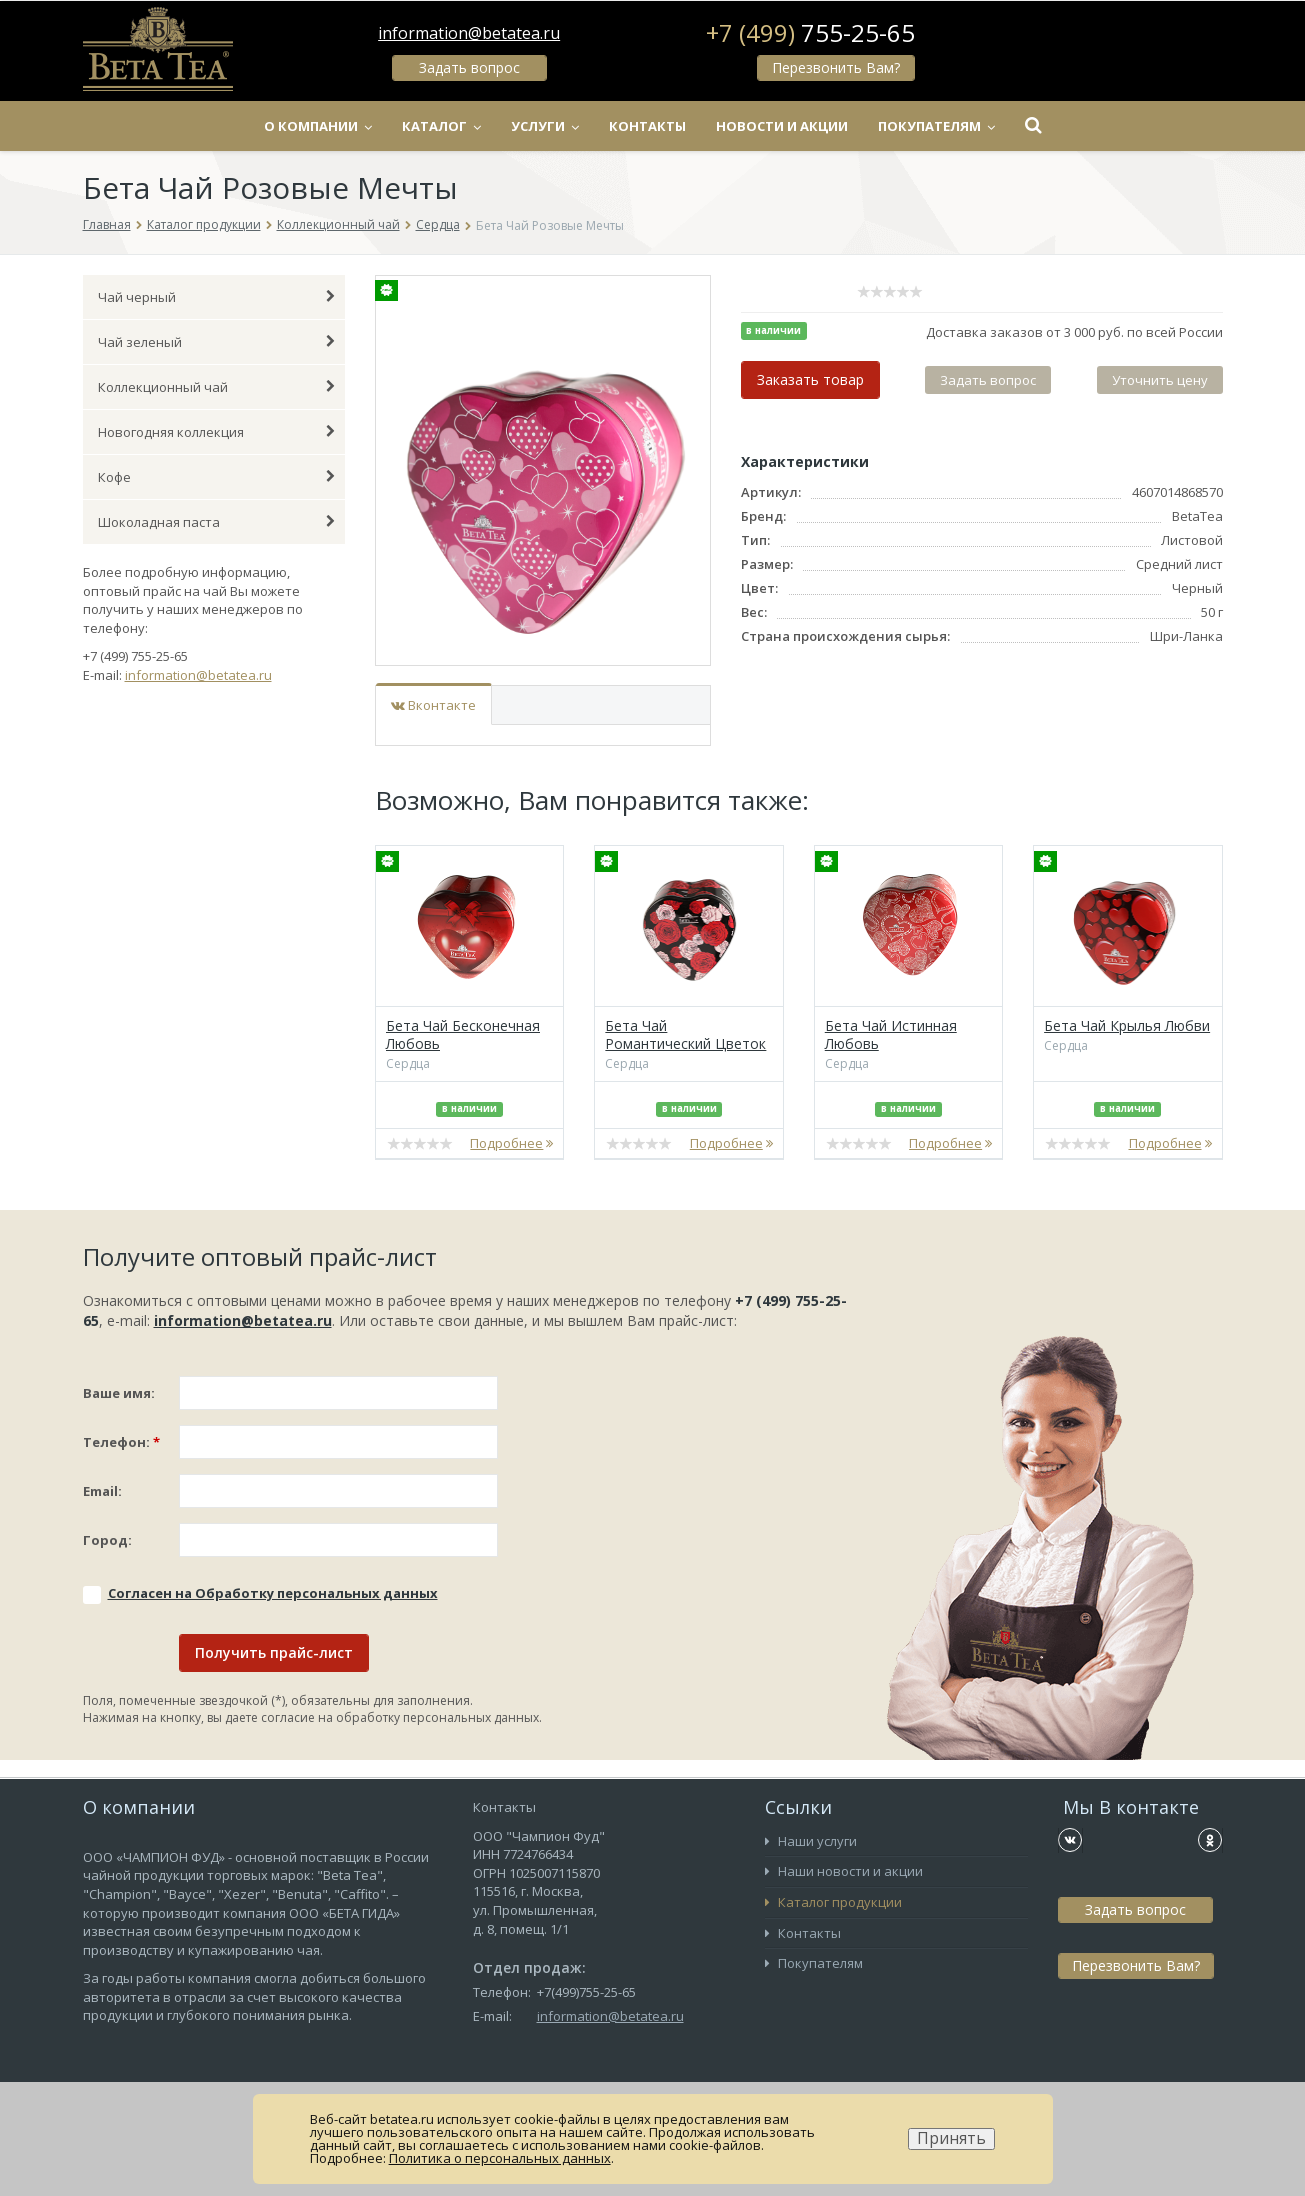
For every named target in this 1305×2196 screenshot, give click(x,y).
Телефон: (121, 1442)
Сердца (438, 224)
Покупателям (936, 126)
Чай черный (217, 297)
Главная (107, 224)
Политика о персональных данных (500, 2158)
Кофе (217, 477)
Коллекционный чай (338, 224)
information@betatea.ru (469, 33)
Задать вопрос (469, 67)
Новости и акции (782, 126)
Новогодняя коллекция (217, 432)
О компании (318, 126)
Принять (951, 2138)
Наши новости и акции (844, 1871)
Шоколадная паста (217, 522)
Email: (102, 1491)
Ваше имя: (119, 1393)
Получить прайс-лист (274, 1652)
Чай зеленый (217, 342)
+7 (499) (810, 33)
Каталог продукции (204, 224)
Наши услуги (811, 1841)
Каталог (441, 126)
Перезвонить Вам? (836, 67)
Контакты (647, 126)
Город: (107, 1540)
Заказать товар (810, 379)
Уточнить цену (1160, 380)
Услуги (545, 126)
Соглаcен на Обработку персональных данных (273, 1593)
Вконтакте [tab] (433, 705)
